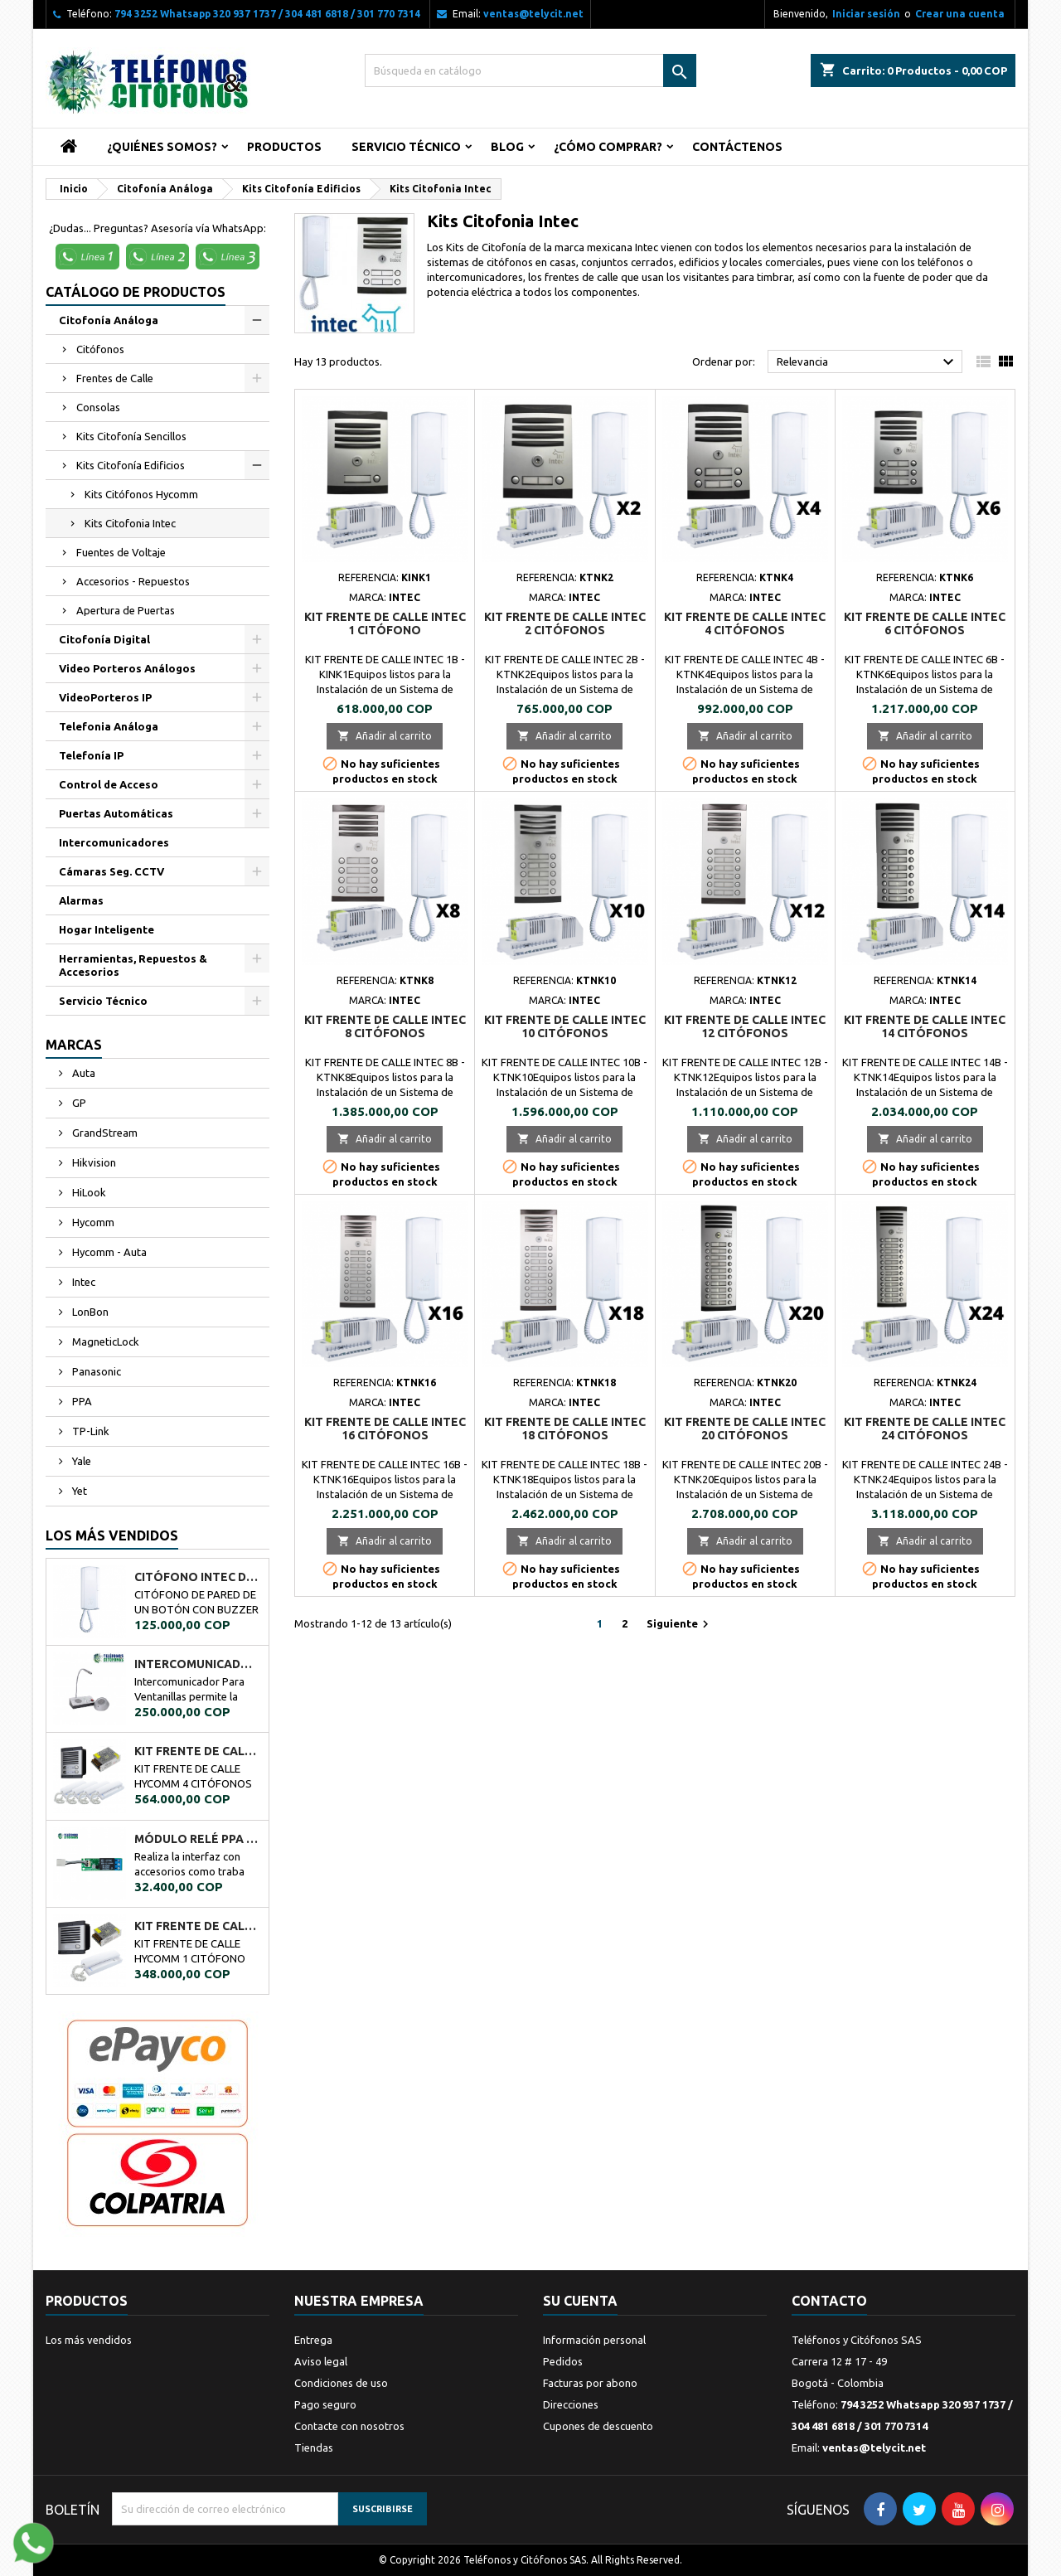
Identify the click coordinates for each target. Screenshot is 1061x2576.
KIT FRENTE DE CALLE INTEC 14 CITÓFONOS (924, 1026)
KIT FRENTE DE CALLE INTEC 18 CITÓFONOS (565, 1428)
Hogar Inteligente (106, 929)
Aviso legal (320, 2361)
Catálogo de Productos (135, 291)
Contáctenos (737, 146)
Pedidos (563, 2361)
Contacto (829, 2300)
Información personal (594, 2340)
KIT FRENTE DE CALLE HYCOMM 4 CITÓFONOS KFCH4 (198, 1751)
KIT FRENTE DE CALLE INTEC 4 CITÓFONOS (745, 623)
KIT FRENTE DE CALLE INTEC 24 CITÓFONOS (924, 1428)
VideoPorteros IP (105, 697)
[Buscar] (530, 70)
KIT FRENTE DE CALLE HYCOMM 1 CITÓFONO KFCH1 (198, 1926)
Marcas (74, 1044)
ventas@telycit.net (533, 13)
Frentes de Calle (114, 378)
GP (78, 1103)
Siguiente (680, 1624)
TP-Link (89, 1431)
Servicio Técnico (406, 146)
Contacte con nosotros (349, 2426)
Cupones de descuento (598, 2426)
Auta (82, 1073)
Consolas (98, 407)
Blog (507, 146)
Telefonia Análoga (108, 726)
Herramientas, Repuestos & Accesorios (133, 965)
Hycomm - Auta (108, 1252)
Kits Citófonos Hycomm (141, 494)
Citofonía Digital (104, 639)
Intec (82, 1282)
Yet (78, 1491)
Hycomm (92, 1222)
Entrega (313, 2340)
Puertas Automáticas (116, 813)
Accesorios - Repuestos (133, 581)
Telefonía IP (91, 755)
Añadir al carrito (384, 736)
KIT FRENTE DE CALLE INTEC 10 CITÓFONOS (565, 1026)
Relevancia (867, 362)
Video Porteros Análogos (127, 668)
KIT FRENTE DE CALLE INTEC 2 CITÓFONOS (565, 623)
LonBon (89, 1311)
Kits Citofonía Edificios (130, 465)
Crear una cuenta (960, 13)
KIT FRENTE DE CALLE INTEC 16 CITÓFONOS (385, 1428)
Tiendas (313, 2447)
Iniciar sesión (866, 13)
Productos (284, 146)
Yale (80, 1461)
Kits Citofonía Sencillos (131, 436)
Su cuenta (580, 2300)
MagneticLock (104, 1341)
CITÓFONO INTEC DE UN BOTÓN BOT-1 (198, 1577)
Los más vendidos (112, 1535)
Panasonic (95, 1371)
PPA (81, 1401)
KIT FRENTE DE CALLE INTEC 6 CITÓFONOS (924, 623)
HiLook (88, 1192)
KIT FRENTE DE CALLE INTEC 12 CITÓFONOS (745, 1026)
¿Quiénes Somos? (162, 146)
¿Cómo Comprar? (608, 146)
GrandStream (104, 1132)
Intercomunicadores (114, 842)
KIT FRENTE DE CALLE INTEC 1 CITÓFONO (385, 623)
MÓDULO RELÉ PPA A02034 (198, 1839)
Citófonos (100, 349)
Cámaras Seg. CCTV (111, 871)
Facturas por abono (590, 2383)
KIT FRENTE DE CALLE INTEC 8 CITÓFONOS (385, 1026)
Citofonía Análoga (108, 320)
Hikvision (93, 1162)
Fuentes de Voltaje (121, 552)
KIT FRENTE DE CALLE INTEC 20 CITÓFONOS (745, 1428)
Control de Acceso (108, 784)
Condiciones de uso (341, 2383)
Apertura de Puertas (125, 610)
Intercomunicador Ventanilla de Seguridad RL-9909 (198, 1664)
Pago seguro (325, 2404)
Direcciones (570, 2404)
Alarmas (81, 900)
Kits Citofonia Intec (130, 523)
